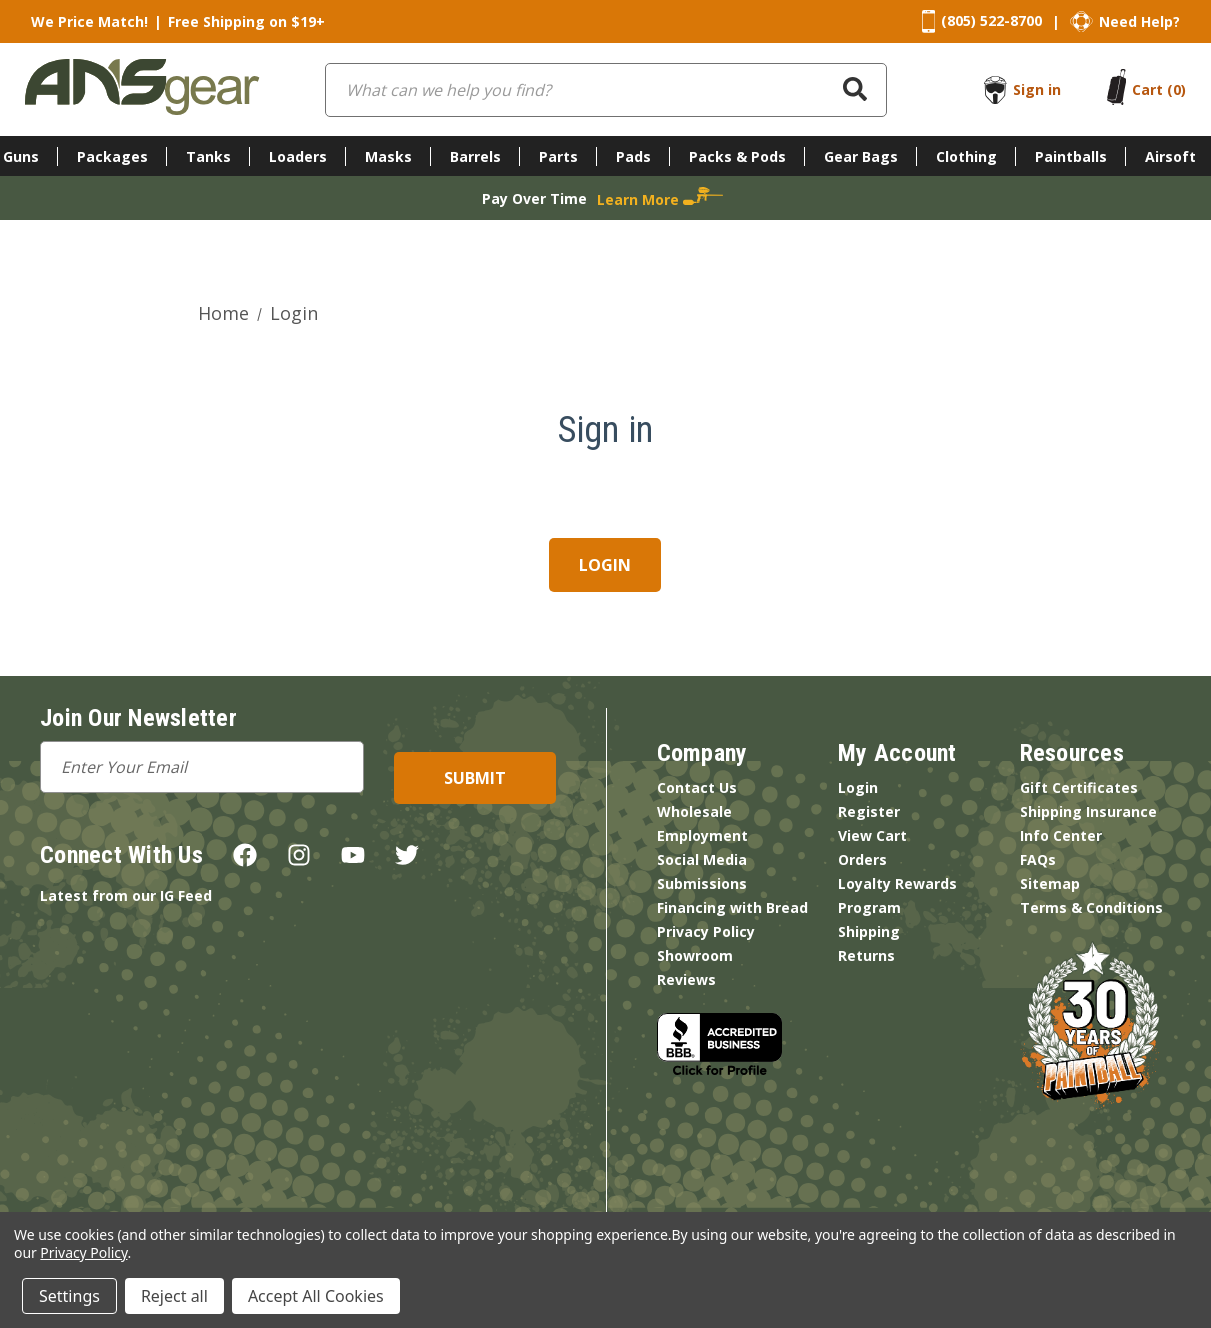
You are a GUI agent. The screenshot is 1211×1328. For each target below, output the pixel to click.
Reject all (174, 1296)
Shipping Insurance (1088, 811)
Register (869, 811)
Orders (862, 859)
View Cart (872, 835)
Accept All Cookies (316, 1296)
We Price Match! (89, 21)
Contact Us (697, 787)
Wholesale (694, 811)
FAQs (1038, 859)
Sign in (1037, 89)
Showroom (695, 955)
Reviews (686, 979)
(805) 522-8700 (991, 20)
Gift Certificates (1079, 787)
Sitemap (1050, 883)
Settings (69, 1296)
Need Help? (1139, 21)
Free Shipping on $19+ (246, 21)
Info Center (1061, 835)
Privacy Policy (706, 931)
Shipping (869, 931)
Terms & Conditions (1091, 907)
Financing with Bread (732, 907)
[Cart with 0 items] (1159, 89)
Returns (866, 955)
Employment (702, 835)
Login (858, 787)
